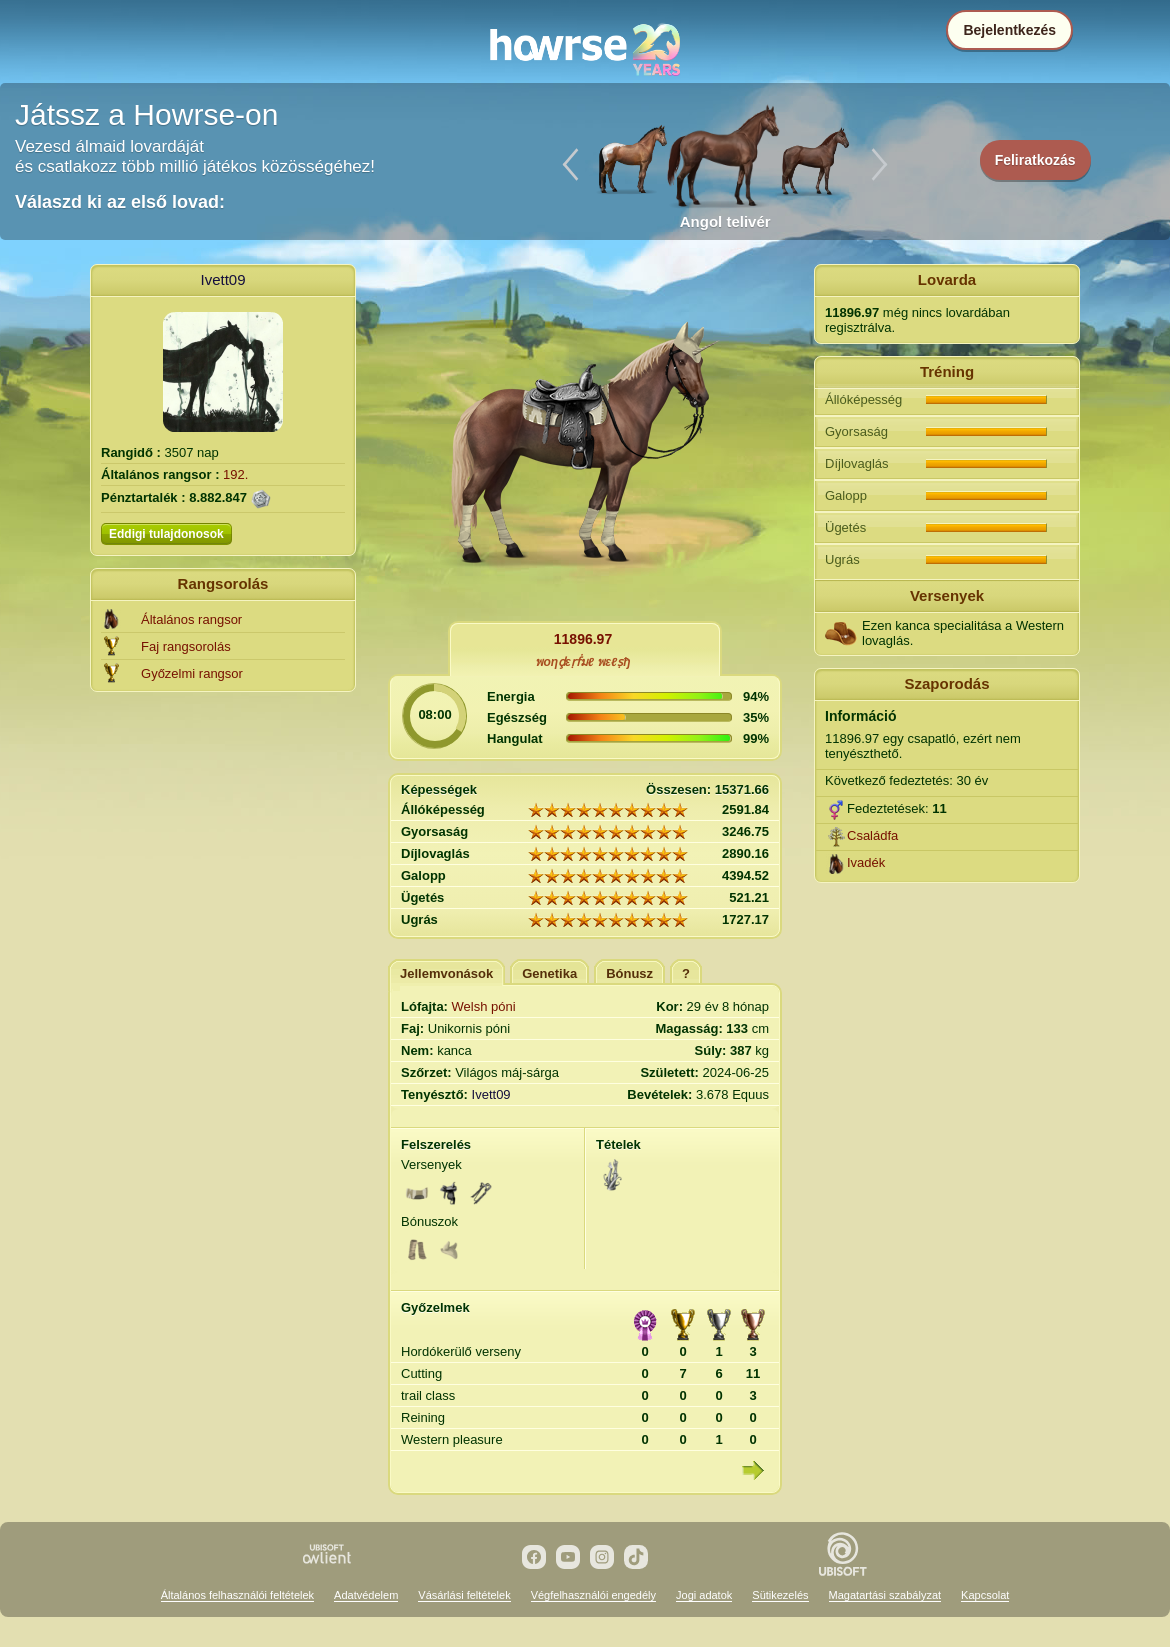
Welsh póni (484, 1006)
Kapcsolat (985, 1595)
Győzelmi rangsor (192, 673)
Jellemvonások (446, 973)
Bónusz (629, 973)
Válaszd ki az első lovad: (120, 202)
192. (235, 474)
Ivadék (866, 862)
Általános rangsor (191, 619)
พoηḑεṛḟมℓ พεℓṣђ (582, 662)
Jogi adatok (704, 1595)
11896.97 (583, 639)
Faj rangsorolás (186, 646)
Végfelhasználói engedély (593, 1595)
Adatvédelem (366, 1595)
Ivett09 (222, 279)
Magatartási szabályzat (885, 1595)
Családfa (872, 835)
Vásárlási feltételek (464, 1595)
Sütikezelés (780, 1595)
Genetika (549, 973)
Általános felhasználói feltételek (237, 1595)
